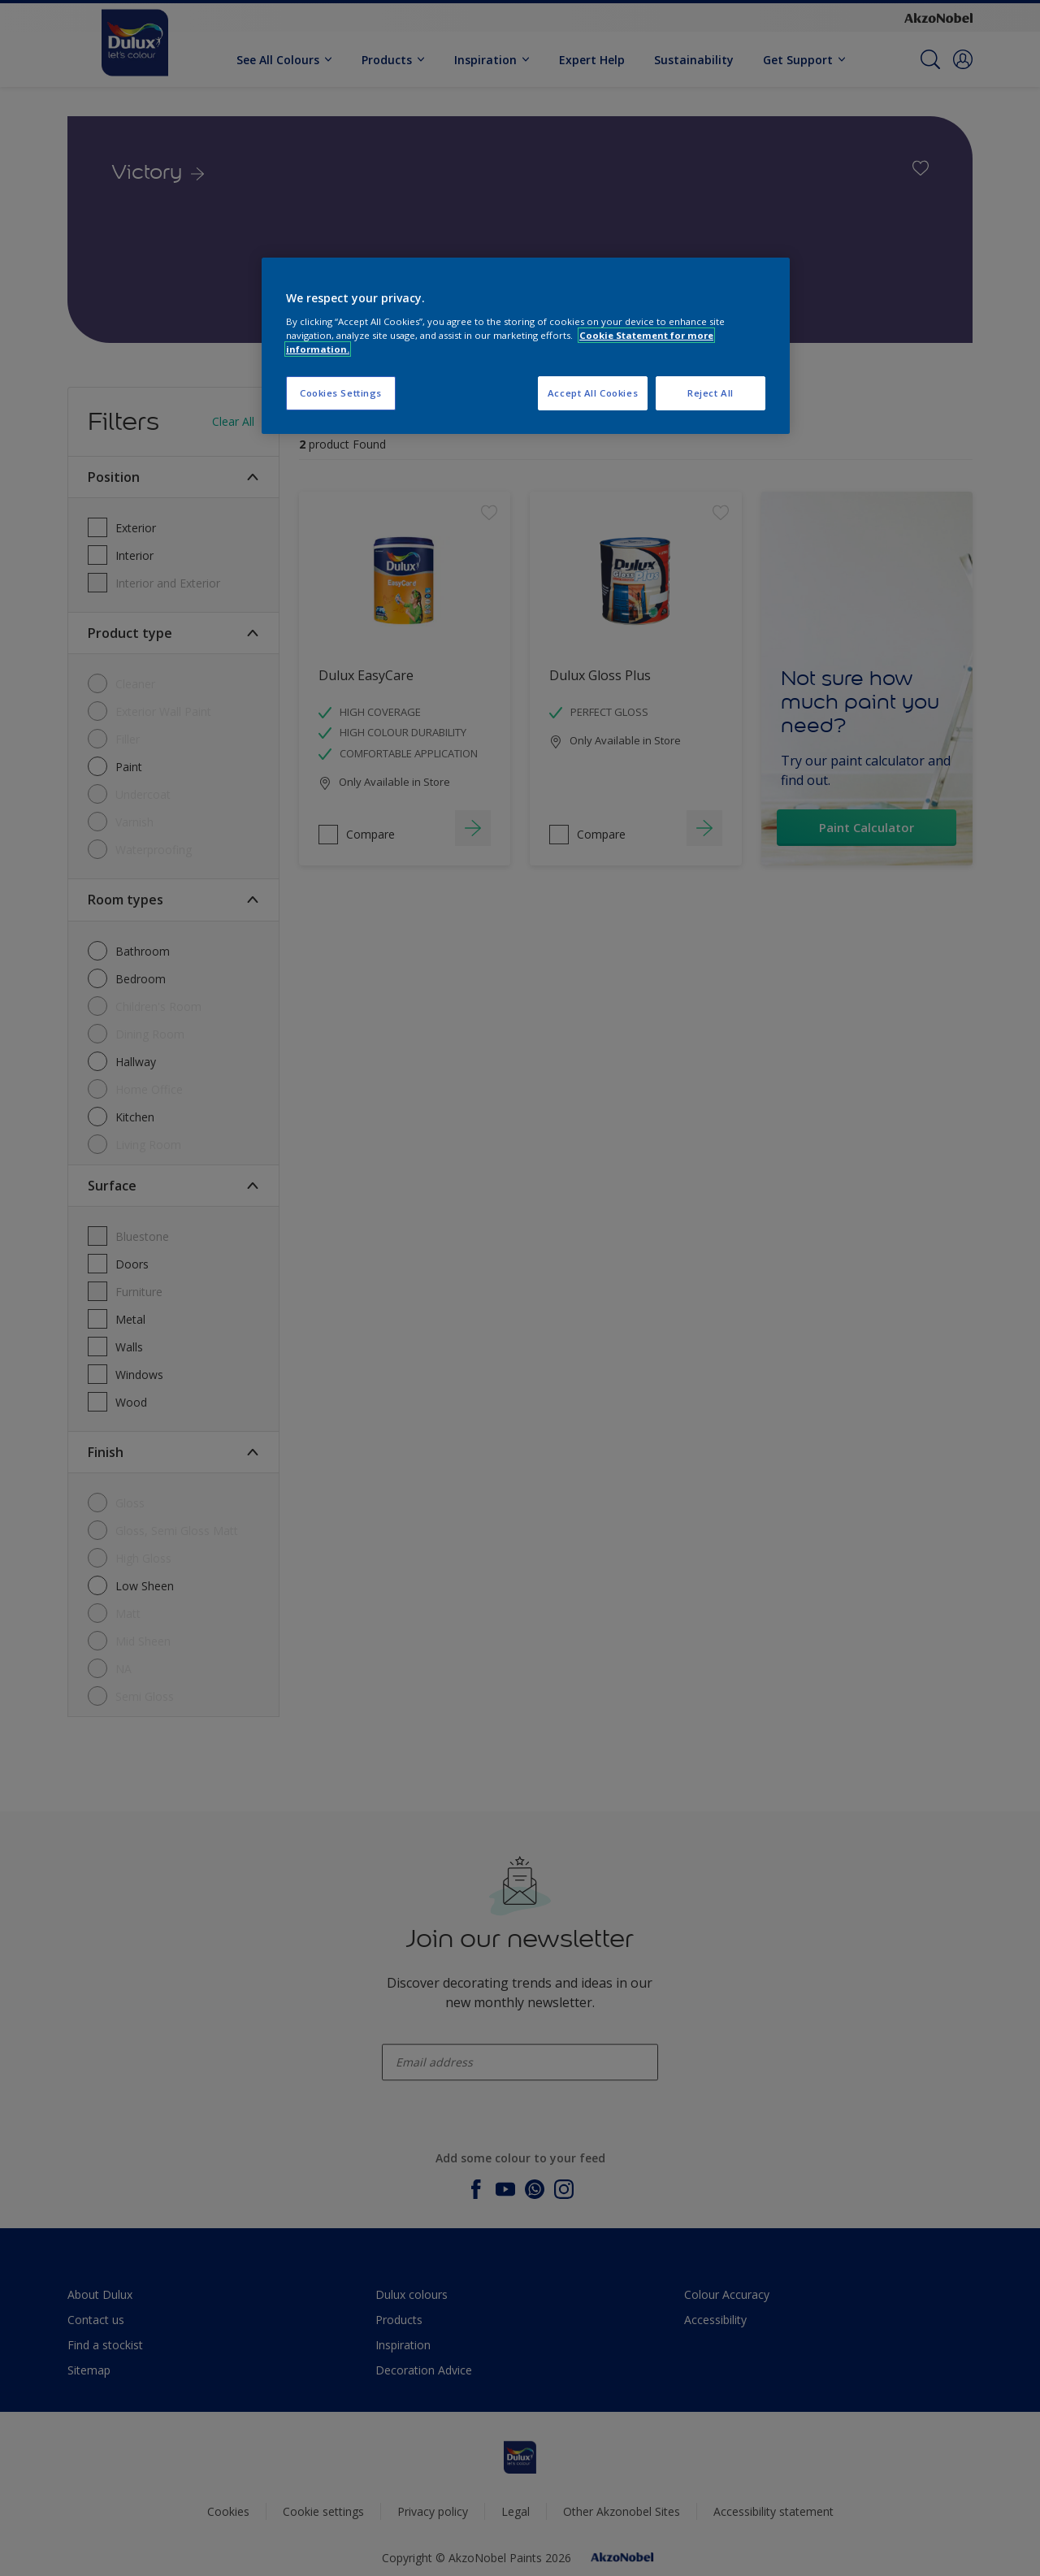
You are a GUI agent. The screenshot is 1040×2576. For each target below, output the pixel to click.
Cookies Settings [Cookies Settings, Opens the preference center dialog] (341, 393)
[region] (526, 346)
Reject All (710, 393)
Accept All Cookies (593, 393)
